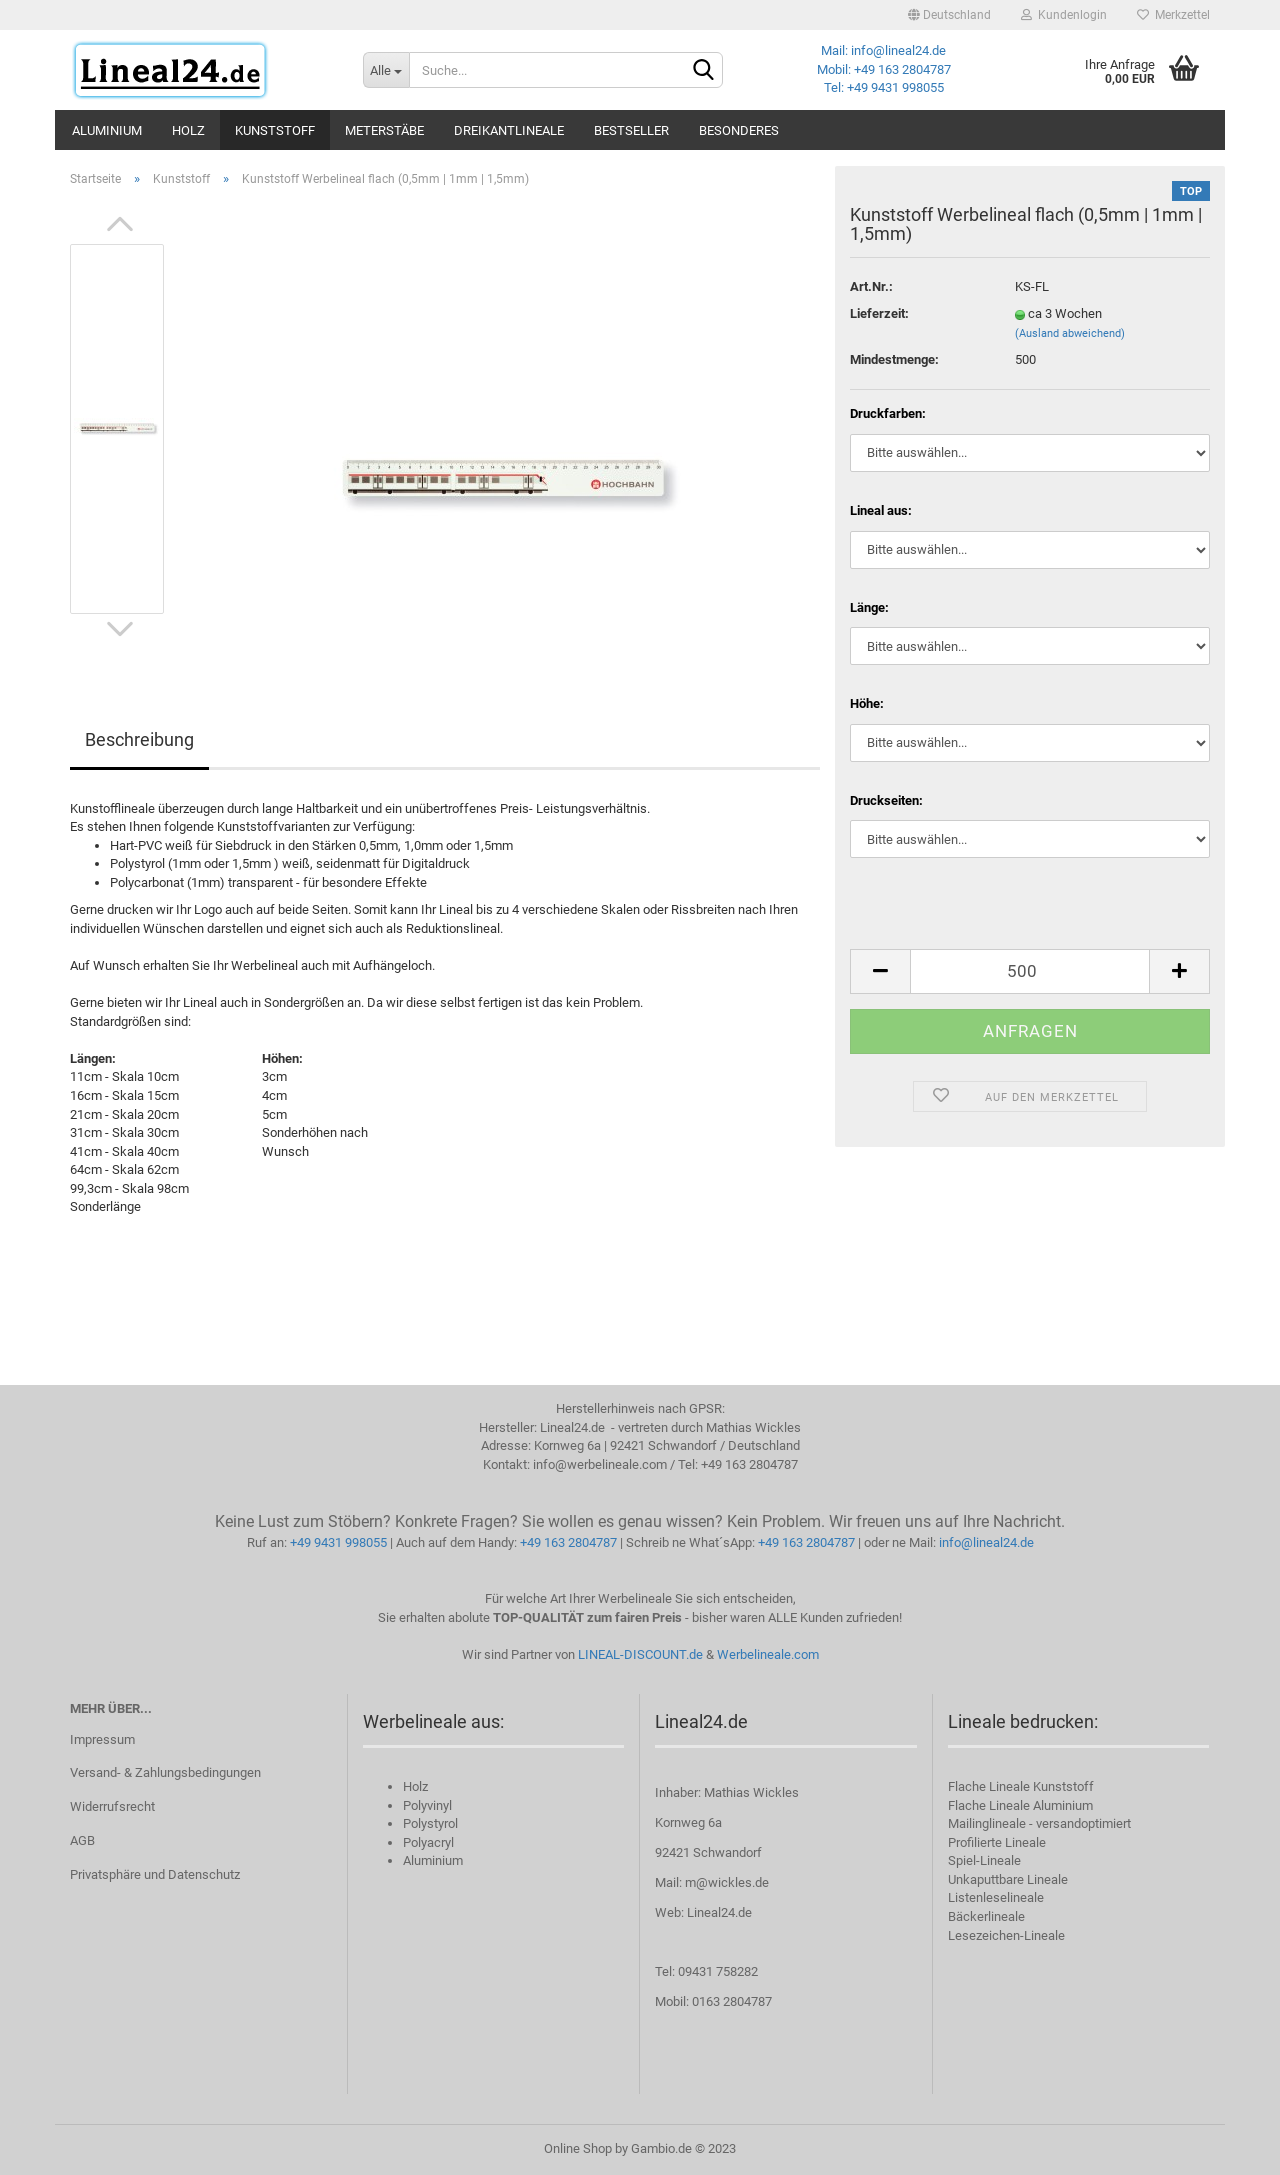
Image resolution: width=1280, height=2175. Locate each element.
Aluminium (107, 130)
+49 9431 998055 (338, 1542)
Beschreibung (139, 739)
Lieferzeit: (879, 313)
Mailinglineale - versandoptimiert (1039, 1823)
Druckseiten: (886, 800)
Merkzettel (1173, 15)
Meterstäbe (384, 130)
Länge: (869, 607)
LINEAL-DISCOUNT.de (640, 1654)
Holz (188, 130)
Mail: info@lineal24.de (883, 50)
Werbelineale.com (768, 1654)
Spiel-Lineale (984, 1860)
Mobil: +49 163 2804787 (884, 69)
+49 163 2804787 (568, 1542)
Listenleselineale (996, 1897)
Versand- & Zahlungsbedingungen (165, 1772)
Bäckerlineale (986, 1916)
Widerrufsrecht (112, 1806)
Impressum (102, 1739)
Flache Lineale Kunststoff (1021, 1786)
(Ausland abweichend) (1070, 333)
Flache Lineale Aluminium (1020, 1805)
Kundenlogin (1064, 15)
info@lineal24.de (986, 1542)
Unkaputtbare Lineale (1008, 1879)
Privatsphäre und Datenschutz (155, 1874)
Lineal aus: (881, 510)
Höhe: (867, 703)
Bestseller (631, 130)
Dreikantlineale (509, 130)
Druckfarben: (888, 413)
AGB (82, 1840)
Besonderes (739, 130)
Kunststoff (275, 130)
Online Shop (578, 2148)
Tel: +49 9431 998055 (884, 87)
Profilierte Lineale (997, 1842)
